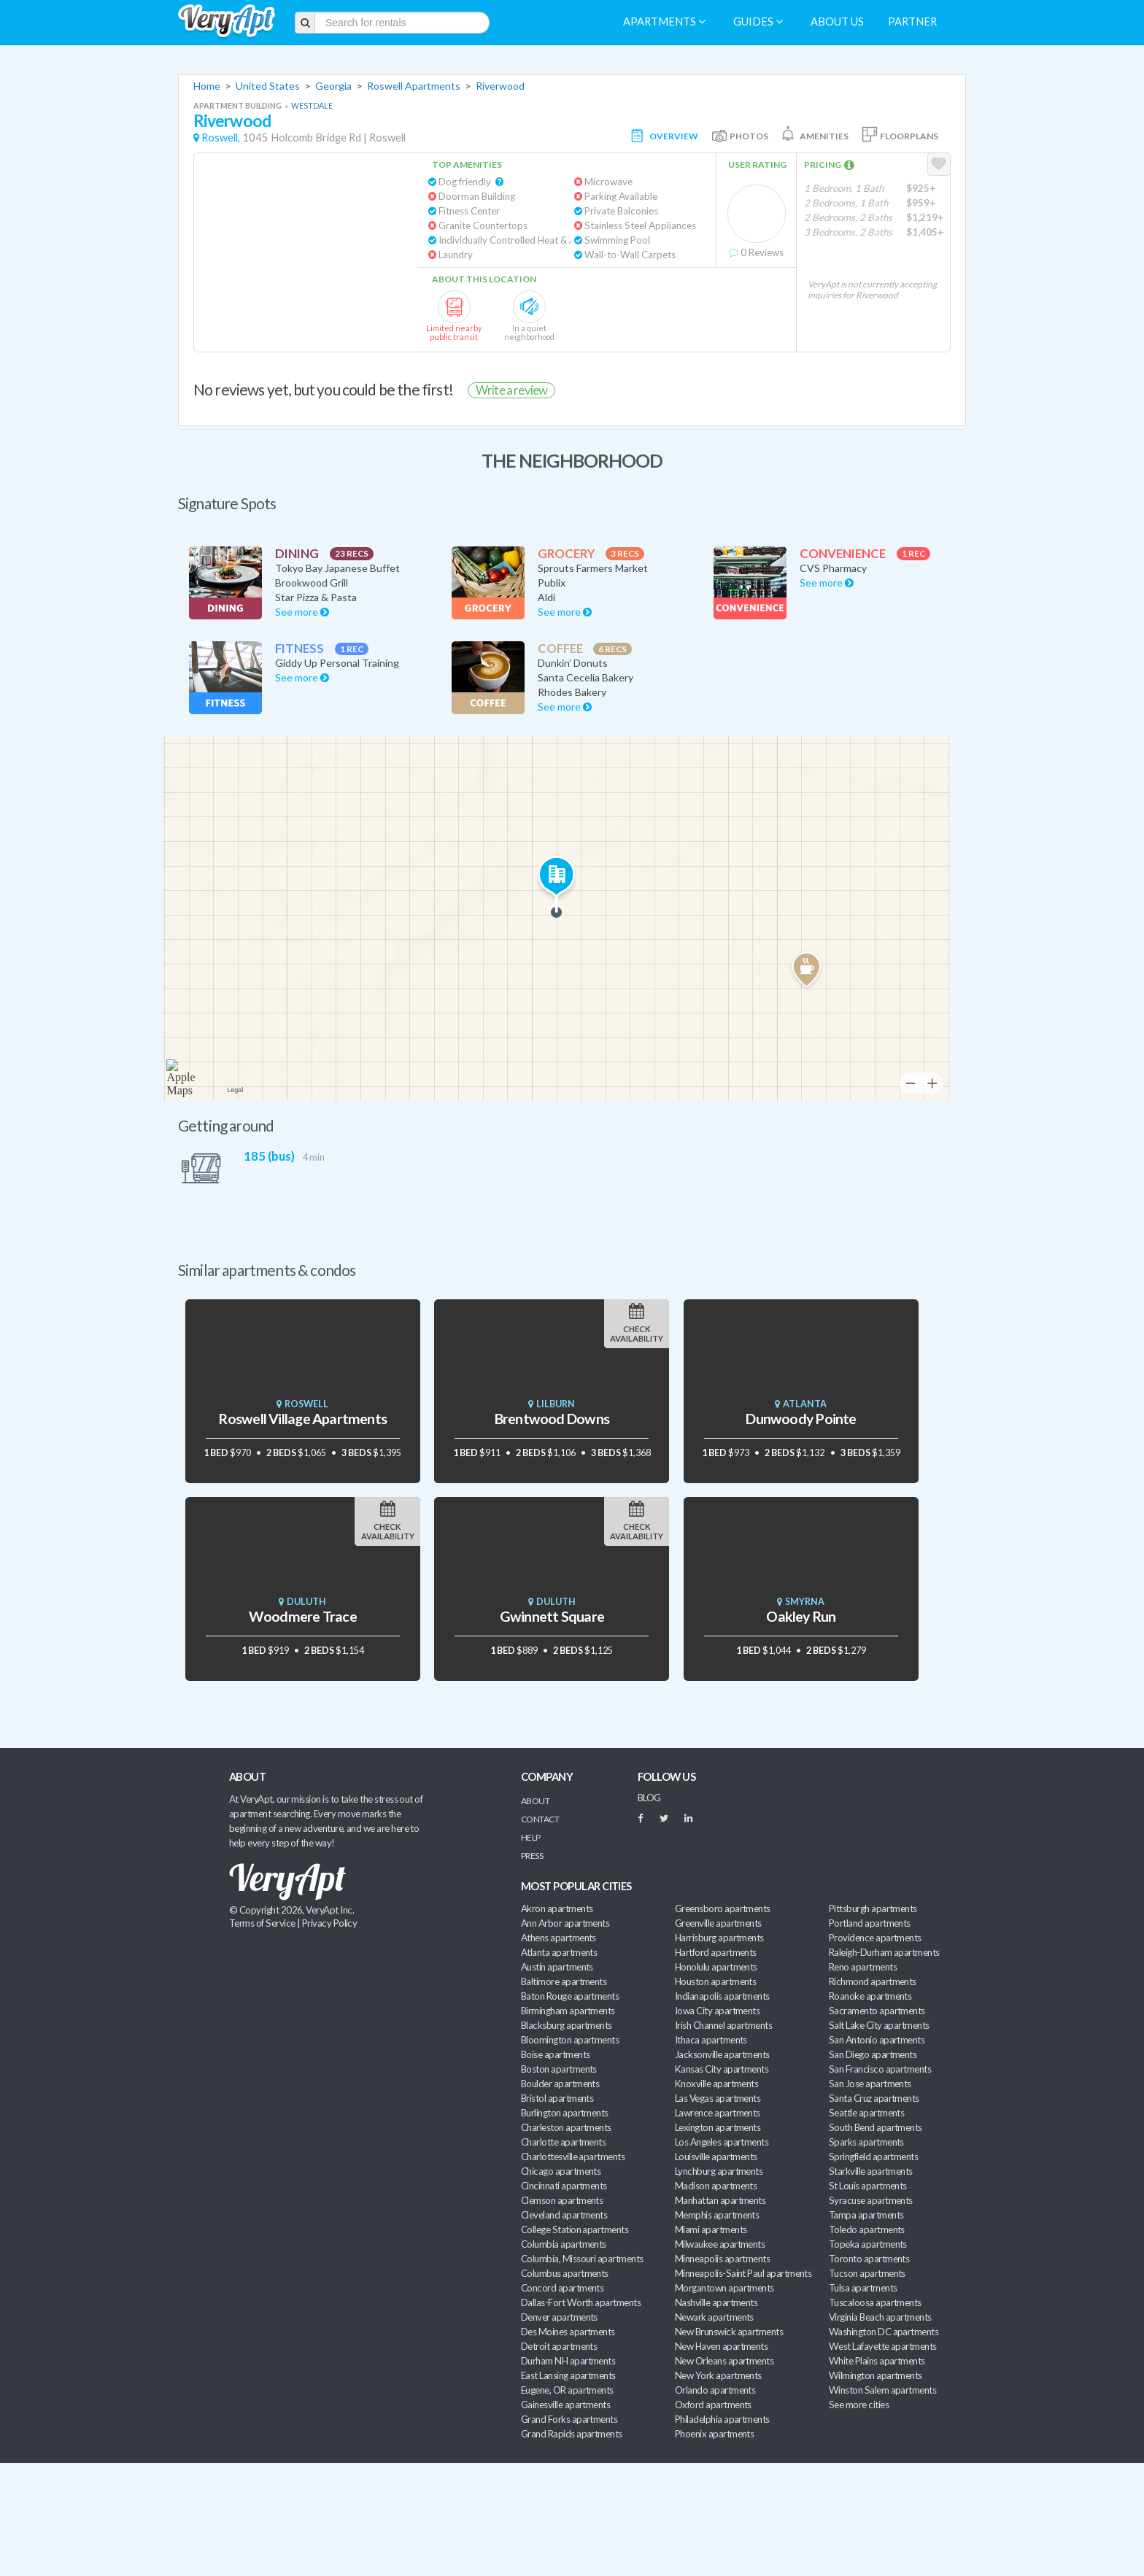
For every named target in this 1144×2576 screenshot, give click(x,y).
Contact (540, 1819)
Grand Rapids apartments (571, 2434)
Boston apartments (559, 2069)
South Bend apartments (875, 2127)
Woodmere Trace (303, 1616)
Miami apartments (710, 2229)
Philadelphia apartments (722, 2419)
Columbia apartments (563, 2244)
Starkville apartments (871, 2171)
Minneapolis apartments (722, 2258)
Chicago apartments (560, 2171)
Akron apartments (556, 1908)
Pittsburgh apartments (873, 1908)
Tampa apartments (866, 2215)
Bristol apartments (557, 2098)
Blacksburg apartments (566, 2025)
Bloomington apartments (570, 2040)
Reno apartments (863, 1967)
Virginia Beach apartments (880, 2317)
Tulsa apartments (863, 2288)
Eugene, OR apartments (567, 2390)
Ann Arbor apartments (565, 1923)
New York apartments (718, 2375)
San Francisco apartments (880, 2069)
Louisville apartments (716, 2156)
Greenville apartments (718, 1923)
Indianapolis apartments (722, 1996)
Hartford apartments (716, 1952)
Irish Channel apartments (723, 2025)
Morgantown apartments (724, 2288)
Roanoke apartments (870, 1996)
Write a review (511, 390)
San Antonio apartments (876, 2040)
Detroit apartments (559, 2346)
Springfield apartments (873, 2156)
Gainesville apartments (565, 2404)
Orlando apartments (715, 2390)
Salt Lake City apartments (879, 2025)
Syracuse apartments (871, 2200)
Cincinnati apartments (564, 2186)
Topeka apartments (868, 2244)
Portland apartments (870, 1923)
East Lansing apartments (568, 2375)
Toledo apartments (867, 2229)
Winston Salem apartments (882, 2390)
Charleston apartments (566, 2127)
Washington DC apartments (883, 2331)
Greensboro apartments (722, 1908)
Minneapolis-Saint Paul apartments (743, 2273)
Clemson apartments (562, 2200)
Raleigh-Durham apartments (884, 1952)
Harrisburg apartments (719, 1937)
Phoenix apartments (714, 2434)
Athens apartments (558, 1937)
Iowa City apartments (717, 2010)
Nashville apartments (716, 2302)
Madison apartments (716, 2186)
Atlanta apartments (559, 1952)
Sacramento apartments (877, 2010)
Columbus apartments (564, 2273)
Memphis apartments (717, 2215)
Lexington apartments (717, 2127)
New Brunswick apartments (729, 2331)
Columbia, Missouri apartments (582, 2258)
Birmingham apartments (568, 2010)
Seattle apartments (866, 2113)
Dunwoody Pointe (801, 1418)
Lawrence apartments (717, 2113)
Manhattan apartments (720, 2200)
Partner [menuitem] (912, 21)
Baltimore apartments (563, 1981)
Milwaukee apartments (720, 2244)
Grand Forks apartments (569, 2419)
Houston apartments (715, 1981)
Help (531, 1837)
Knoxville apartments (716, 2083)
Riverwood (500, 86)
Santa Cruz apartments (874, 2098)
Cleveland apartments (564, 2215)
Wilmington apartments (875, 2375)
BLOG (649, 1797)
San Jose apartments (870, 2083)
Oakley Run (800, 1616)
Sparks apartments (866, 2142)
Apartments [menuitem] (664, 21)
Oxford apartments (713, 2404)
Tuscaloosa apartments (875, 2302)
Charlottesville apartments (573, 2156)
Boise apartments (555, 2054)
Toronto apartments (869, 2258)
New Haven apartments (721, 2346)
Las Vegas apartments (717, 2098)
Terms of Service (262, 1923)
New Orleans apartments (724, 2361)
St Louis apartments (868, 2186)
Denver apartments (559, 2317)
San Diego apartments (872, 2054)
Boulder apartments (560, 2083)
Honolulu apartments (716, 1967)
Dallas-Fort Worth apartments (581, 2302)
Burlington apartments (564, 2113)
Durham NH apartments (568, 2361)
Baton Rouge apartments (570, 1996)
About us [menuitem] (837, 21)
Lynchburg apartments (718, 2171)
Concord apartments (562, 2288)
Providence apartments (875, 1937)
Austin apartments (557, 1967)
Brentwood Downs (552, 1418)
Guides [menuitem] (758, 21)
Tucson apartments (867, 2273)
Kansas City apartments (721, 2069)
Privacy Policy (330, 1923)
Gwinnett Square (552, 1616)
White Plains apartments (877, 2361)
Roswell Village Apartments (302, 1418)
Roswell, (220, 137)
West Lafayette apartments (883, 2346)
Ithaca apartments (711, 2040)
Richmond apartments (872, 1981)
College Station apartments (574, 2229)
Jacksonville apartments (722, 2054)
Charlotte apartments (563, 2142)
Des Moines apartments (568, 2331)
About (535, 1800)
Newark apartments (714, 2317)
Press (532, 1855)
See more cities (859, 2404)
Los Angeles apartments (721, 2142)
